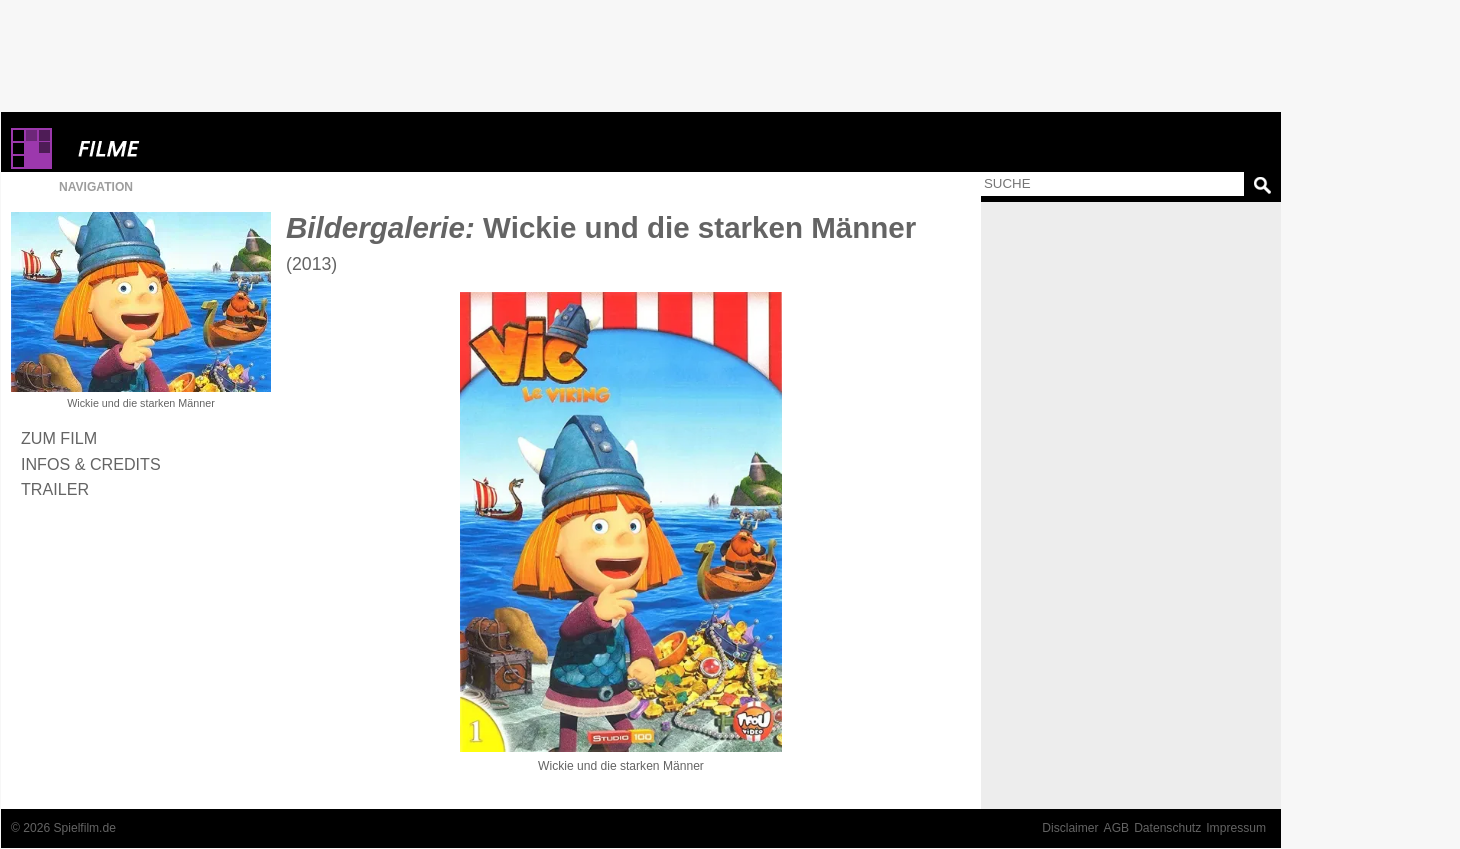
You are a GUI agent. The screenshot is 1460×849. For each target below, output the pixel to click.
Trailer (55, 489)
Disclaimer (1070, 828)
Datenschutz (1167, 828)
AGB (1117, 828)
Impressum (1236, 828)
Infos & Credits (91, 464)
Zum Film (59, 438)
